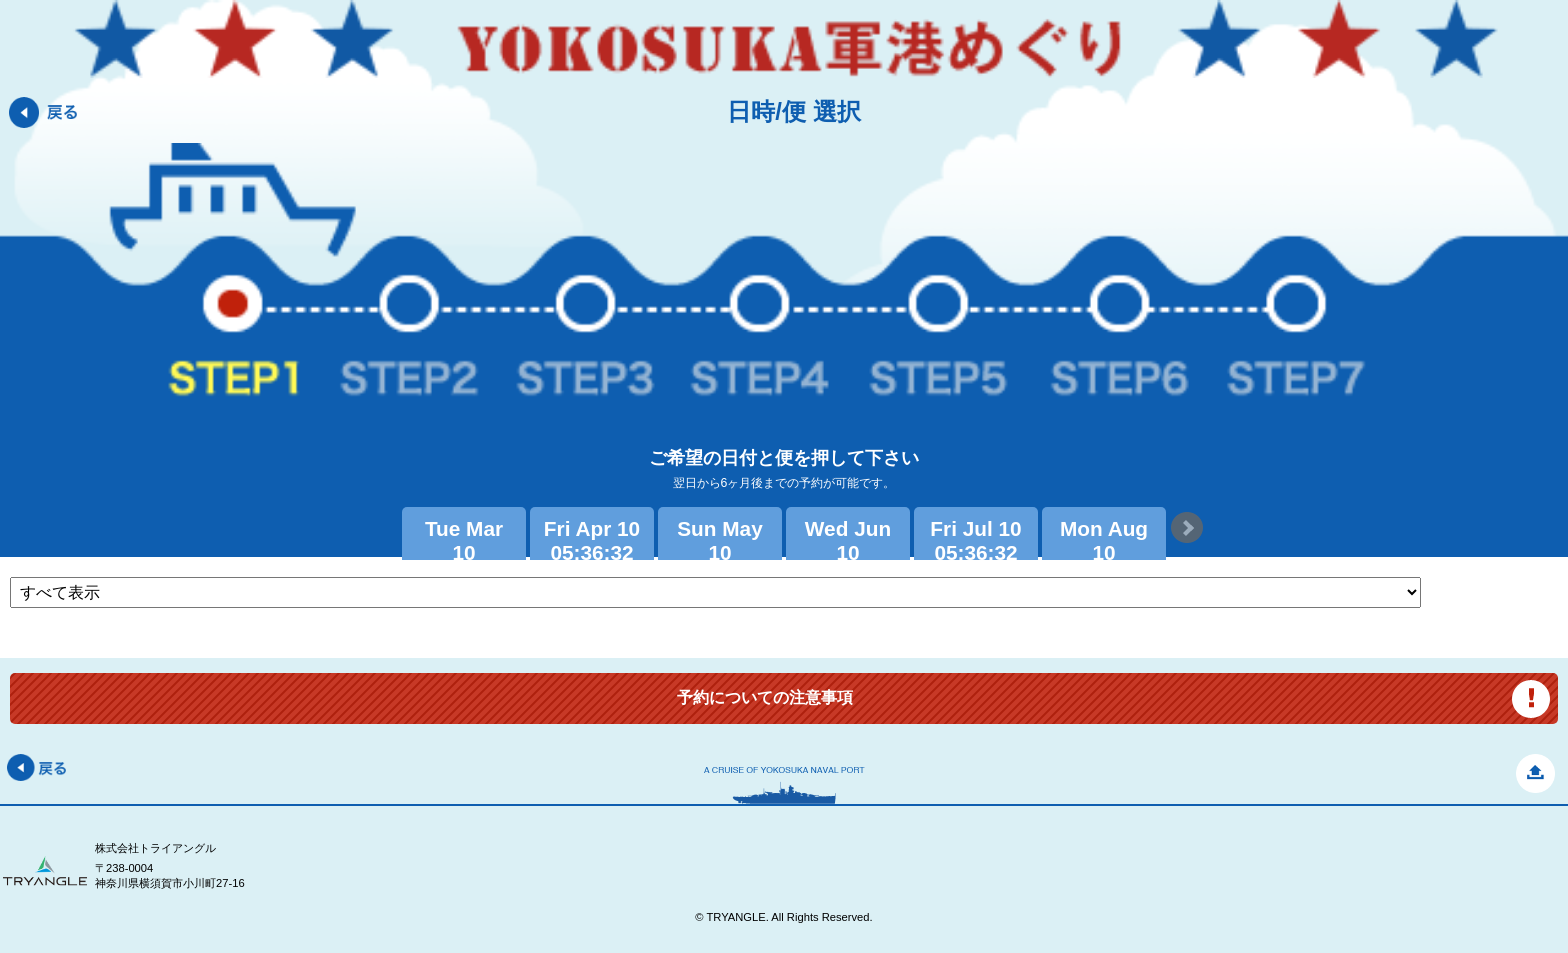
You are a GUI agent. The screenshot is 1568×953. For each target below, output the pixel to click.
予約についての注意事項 (765, 697)
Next (1187, 528)
